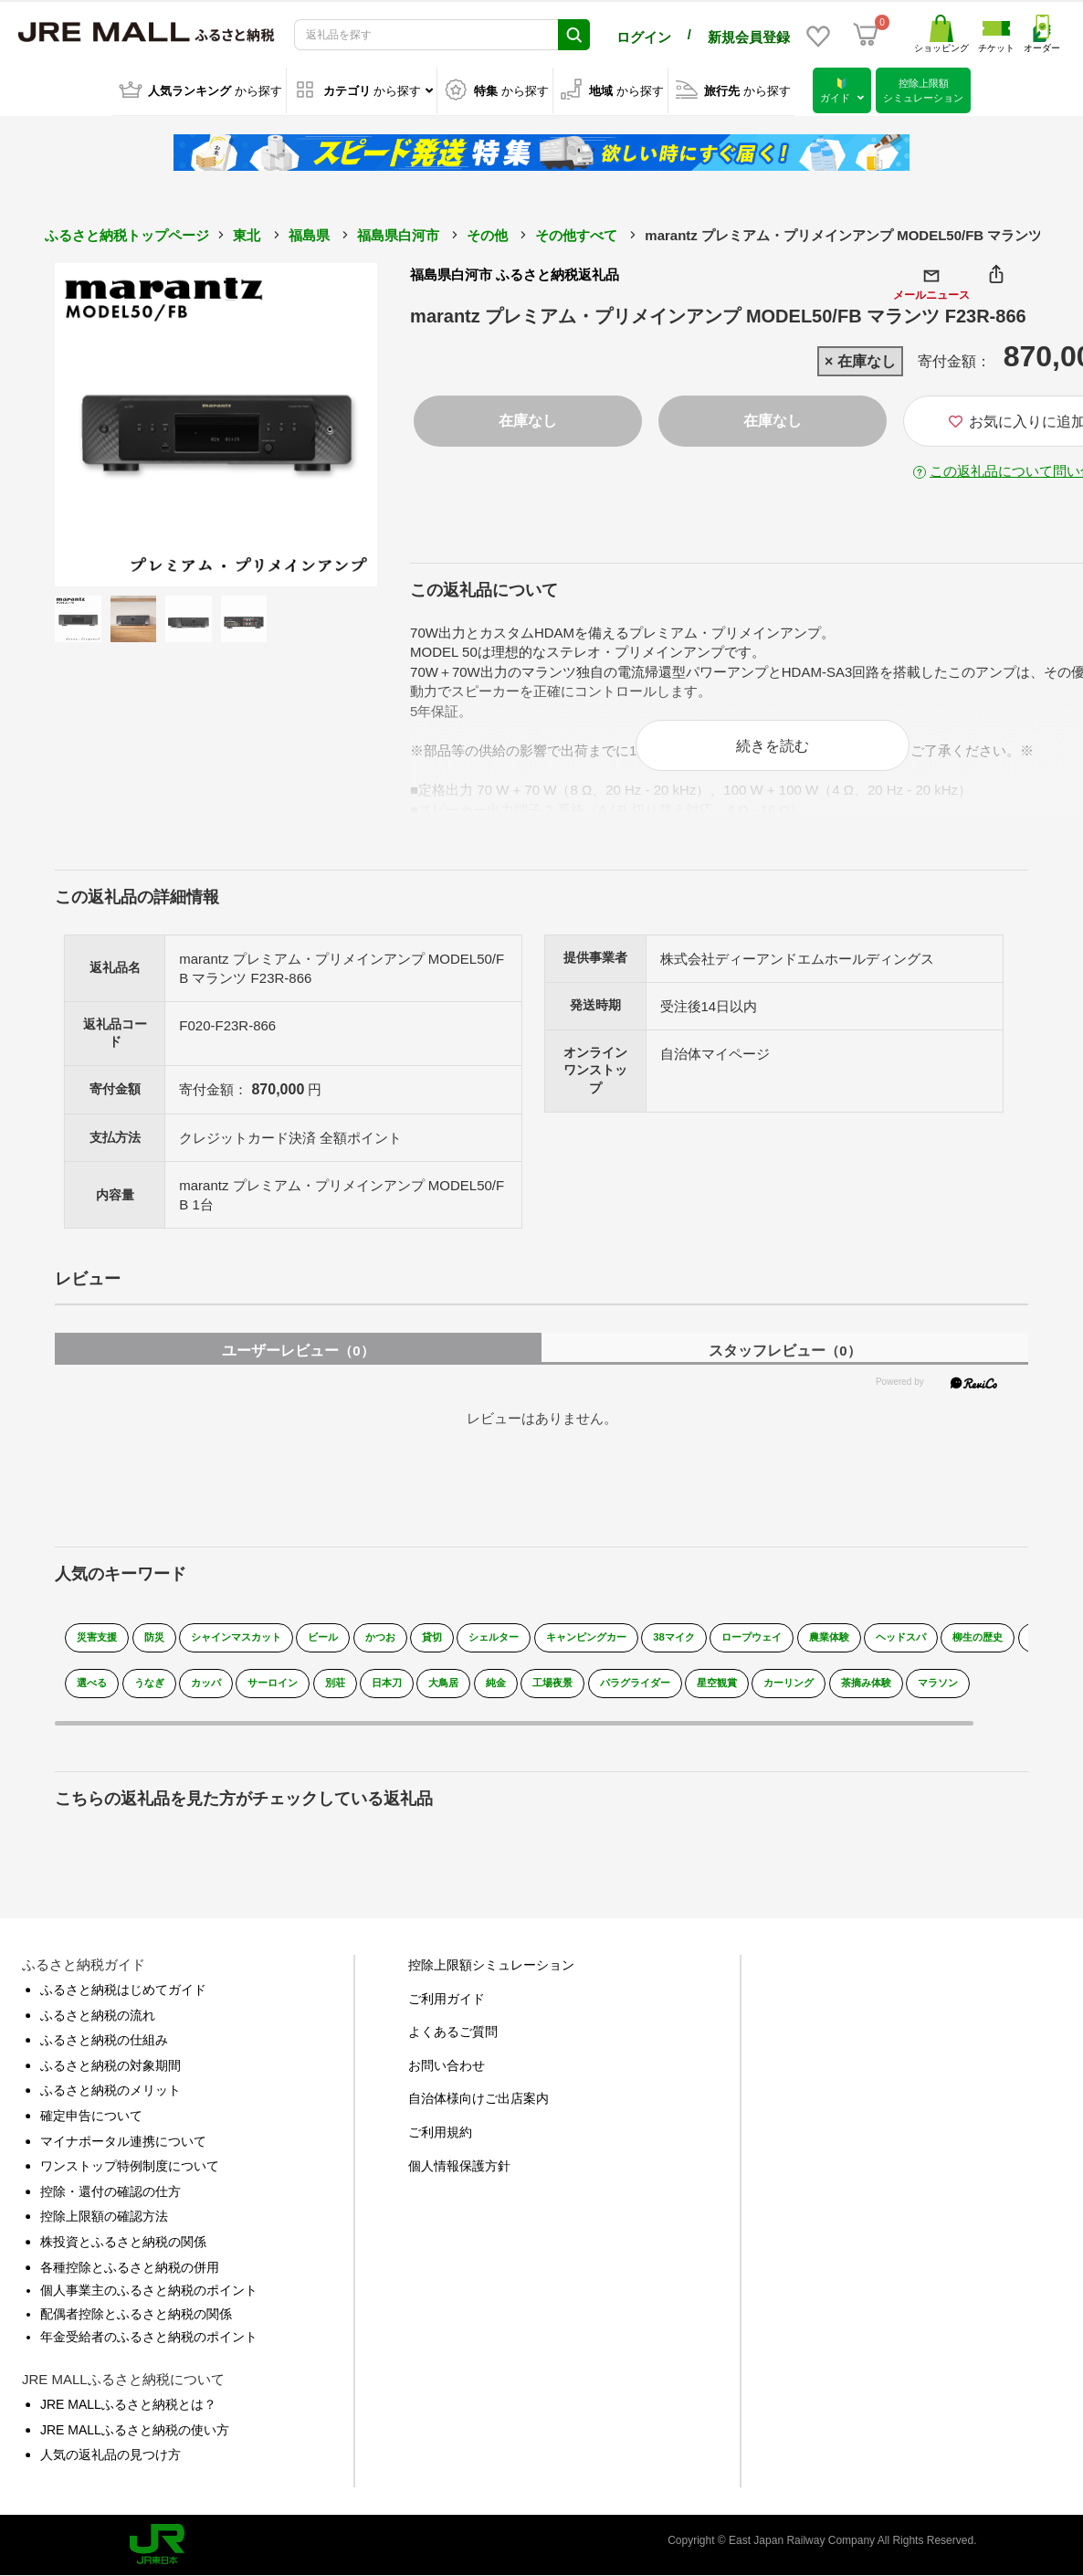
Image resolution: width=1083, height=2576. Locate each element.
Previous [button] (105, 422)
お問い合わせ (446, 2075)
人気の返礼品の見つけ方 (110, 2465)
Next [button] (327, 422)
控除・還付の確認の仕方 (110, 2201)
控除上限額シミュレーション (491, 1976)
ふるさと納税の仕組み (104, 2050)
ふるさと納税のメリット (110, 2101)
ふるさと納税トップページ (127, 232)
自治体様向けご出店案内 (478, 2109)
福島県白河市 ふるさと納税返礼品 (514, 272)
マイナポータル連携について (123, 2151)
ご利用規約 (440, 2143)
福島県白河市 (398, 232)
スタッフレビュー (784, 1360)
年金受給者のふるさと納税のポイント (149, 2347)
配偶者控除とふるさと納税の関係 (136, 2324)
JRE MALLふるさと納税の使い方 (134, 2440)
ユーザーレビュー (297, 1360)
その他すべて (576, 232)
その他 (487, 232)
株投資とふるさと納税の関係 (123, 2252)
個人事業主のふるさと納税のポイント (149, 2301)
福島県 (309, 232)
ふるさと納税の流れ (97, 2025)
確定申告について (91, 2126)
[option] (216, 422)
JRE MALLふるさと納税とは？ (128, 2414)
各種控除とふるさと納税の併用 (129, 2277)
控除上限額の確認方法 (104, 2227)
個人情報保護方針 (459, 2176)
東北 (246, 232)
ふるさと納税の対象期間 (110, 2075)
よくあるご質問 (453, 2042)
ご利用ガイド (446, 2008)
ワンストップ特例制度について (129, 2177)
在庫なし (528, 418)
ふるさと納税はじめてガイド (123, 2000)
